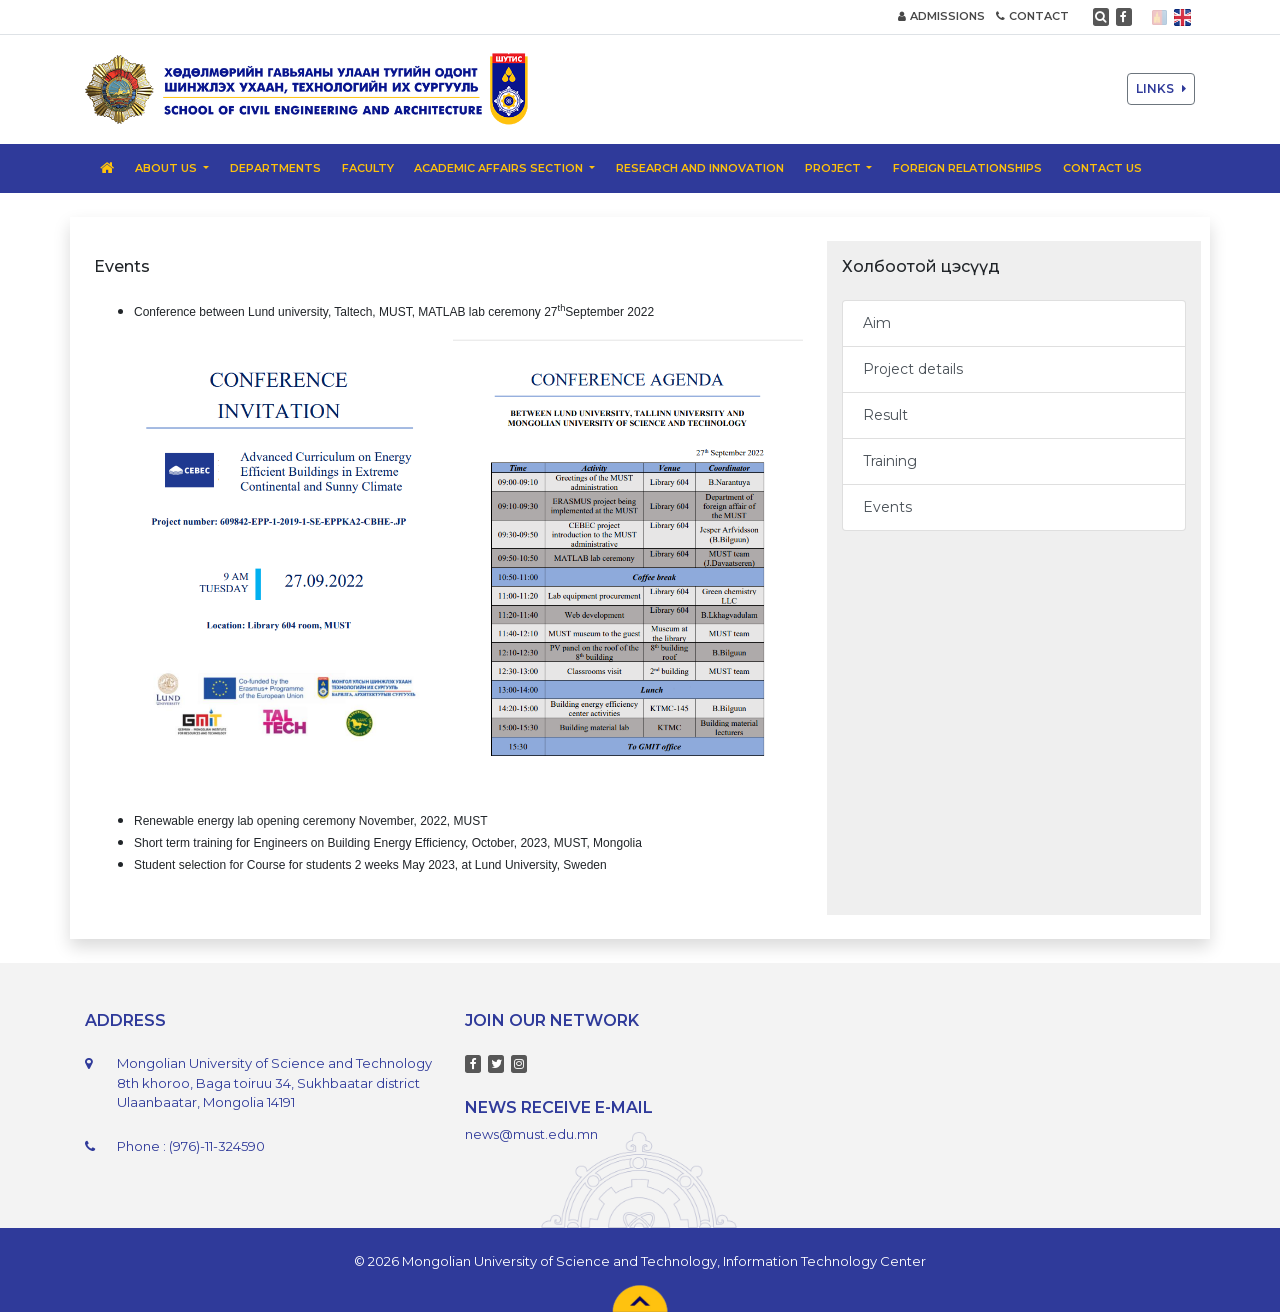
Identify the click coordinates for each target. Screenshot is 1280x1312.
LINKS (1161, 88)
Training (890, 461)
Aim (877, 323)
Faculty (368, 168)
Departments (275, 168)
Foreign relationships (967, 168)
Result (885, 415)
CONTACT (1032, 16)
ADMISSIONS (941, 16)
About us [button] (167, 168)
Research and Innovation (700, 168)
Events (887, 507)
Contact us (1102, 168)
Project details (913, 369)
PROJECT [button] (834, 168)
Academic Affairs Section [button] (500, 168)
